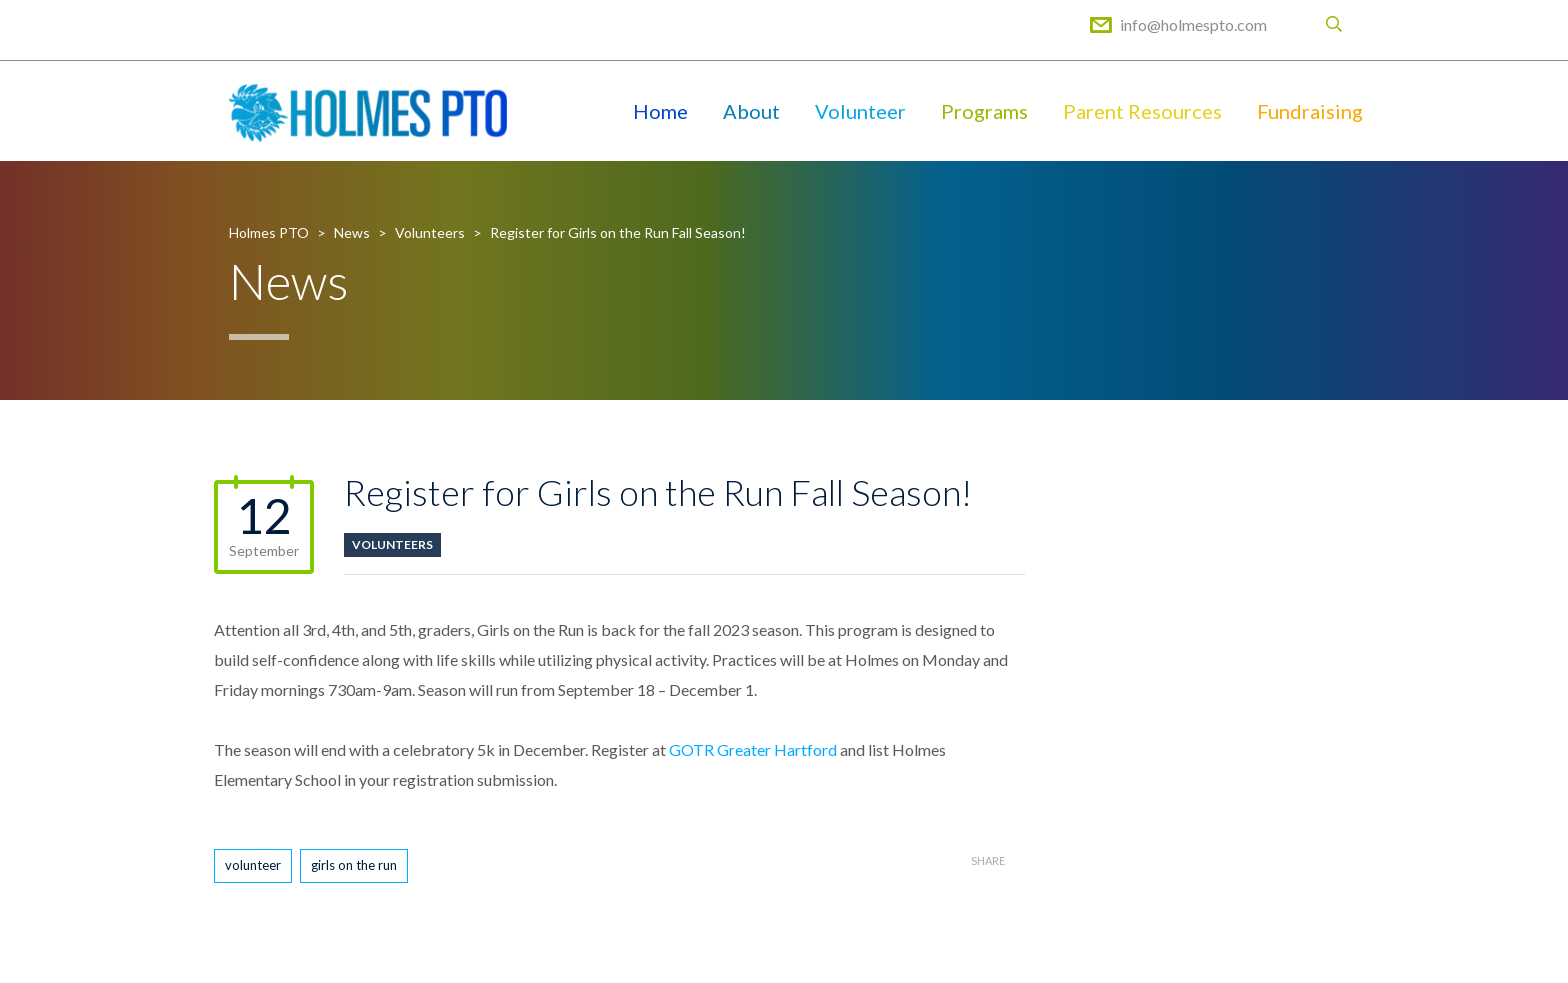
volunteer (253, 865)
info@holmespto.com (1193, 24)
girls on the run (354, 865)
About (751, 111)
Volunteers (392, 544)
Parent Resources (1142, 111)
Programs (984, 111)
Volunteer (860, 111)
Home (660, 111)
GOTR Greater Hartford (753, 749)
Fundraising (1310, 111)
